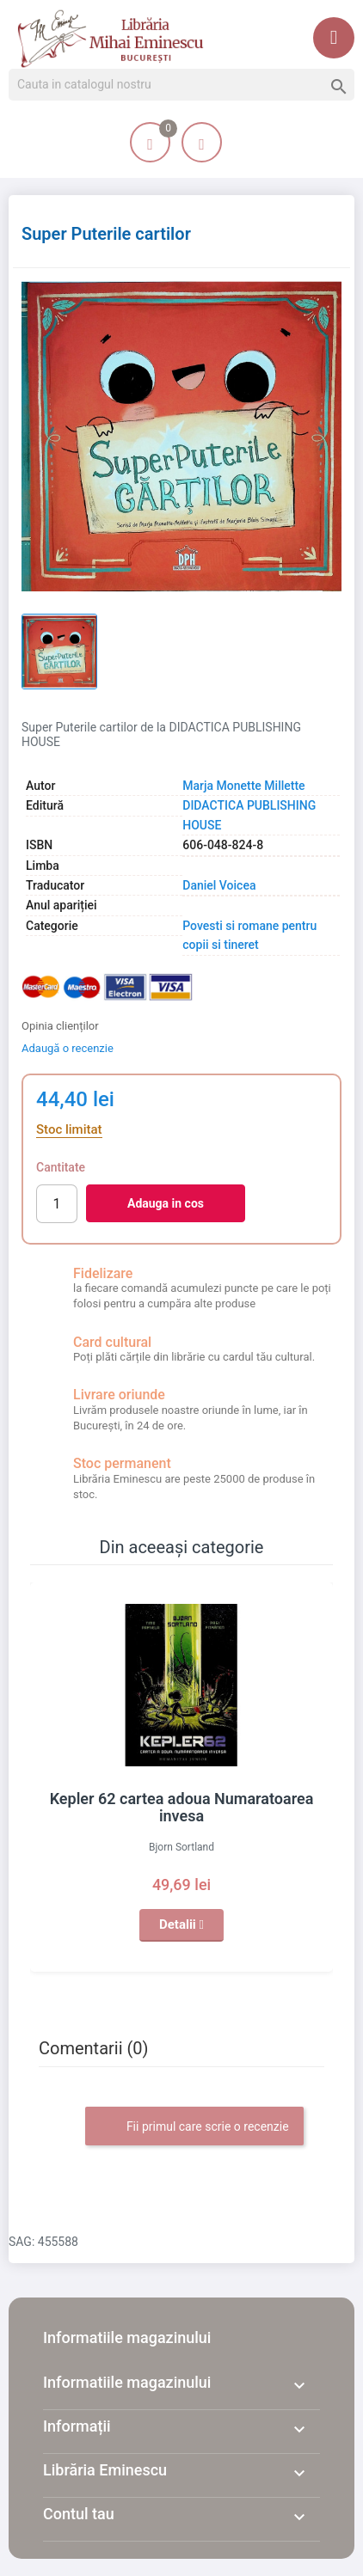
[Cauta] (181, 85)
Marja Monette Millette (243, 785)
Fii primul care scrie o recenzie (194, 2127)
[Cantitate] (56, 1203)
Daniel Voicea (218, 885)
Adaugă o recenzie (68, 1048)
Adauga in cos (165, 1203)
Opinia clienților (60, 1025)
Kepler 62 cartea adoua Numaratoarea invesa (182, 1807)
